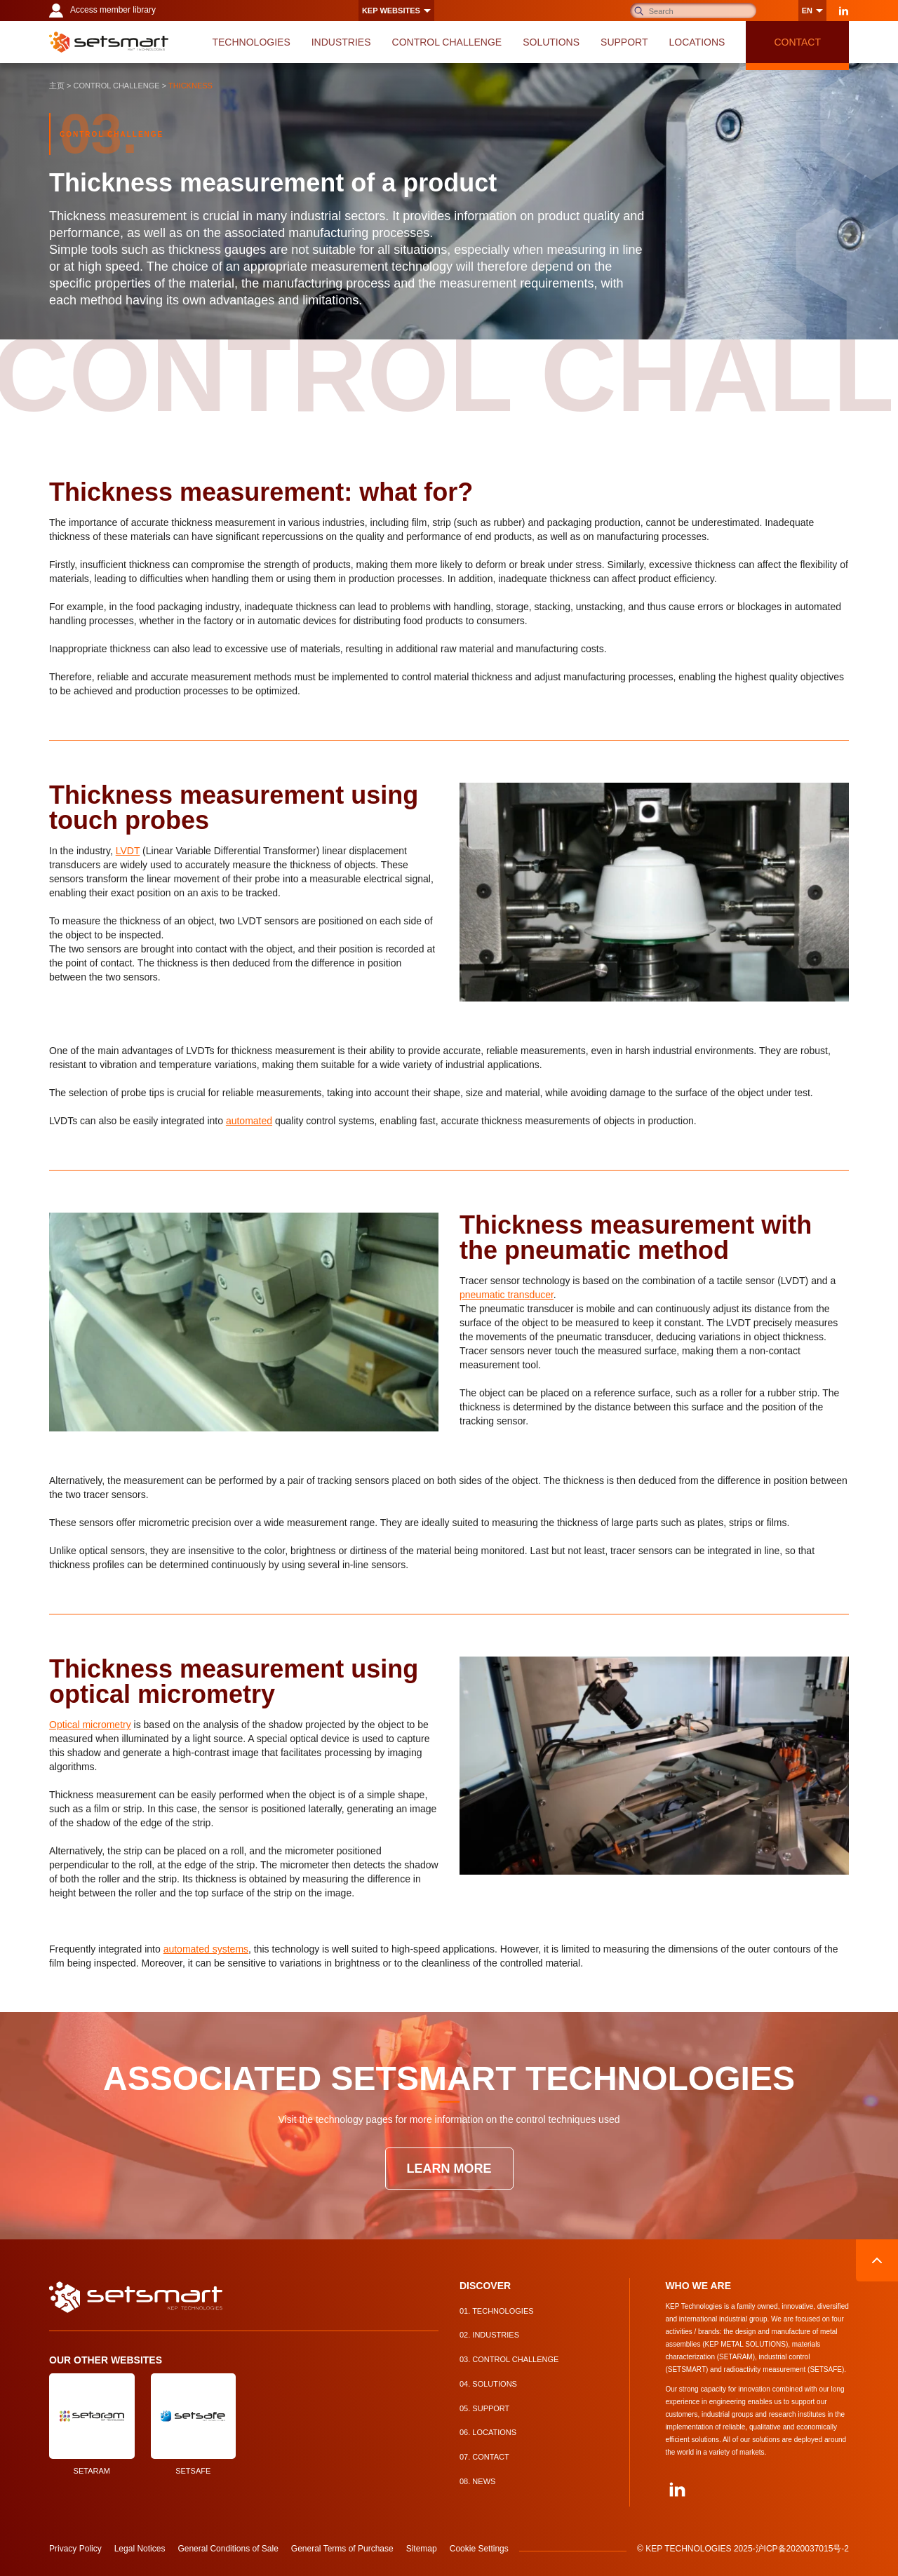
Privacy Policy (75, 2549)
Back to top (877, 2260)
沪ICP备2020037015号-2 (802, 2549)
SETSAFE (193, 2424)
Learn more (449, 2169)
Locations (488, 2432)
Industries (489, 2335)
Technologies (497, 2311)
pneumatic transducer (507, 1294)
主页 (57, 85)
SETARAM (92, 2424)
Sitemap (421, 2549)
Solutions (488, 2384)
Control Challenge (117, 85)
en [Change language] (807, 10)
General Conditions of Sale (227, 2549)
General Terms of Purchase (342, 2549)
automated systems (205, 1949)
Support (484, 2408)
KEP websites (391, 10)
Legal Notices (140, 2549)
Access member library (102, 11)
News (477, 2481)
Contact (484, 2457)
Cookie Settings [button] (479, 2549)
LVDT (128, 850)
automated (249, 1120)
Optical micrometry (90, 1724)
